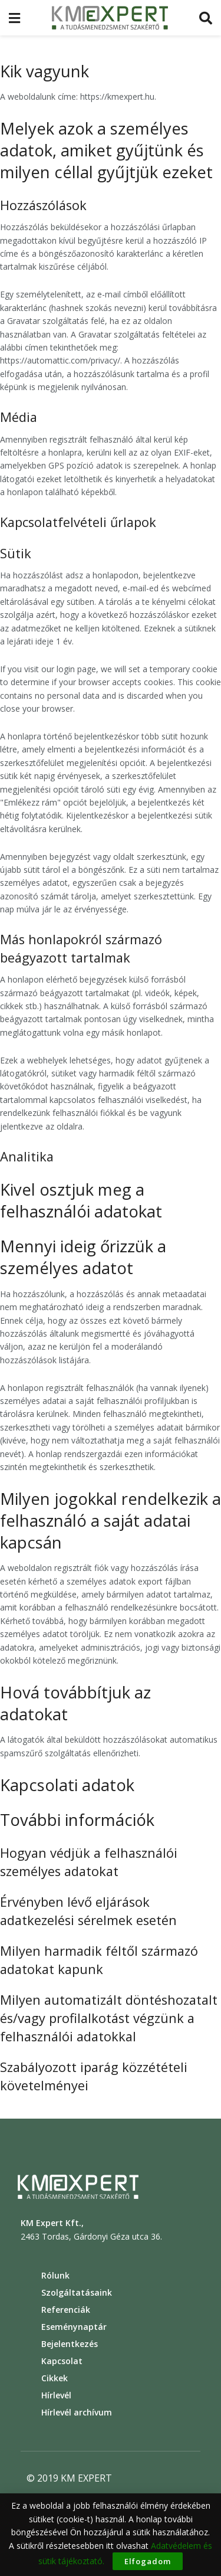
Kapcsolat (62, 2360)
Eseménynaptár (74, 2326)
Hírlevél (56, 2395)
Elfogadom (147, 2561)
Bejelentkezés (69, 2343)
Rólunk (55, 2275)
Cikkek (54, 2378)
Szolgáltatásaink (76, 2292)
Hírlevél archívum (76, 2412)
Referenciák (65, 2309)
